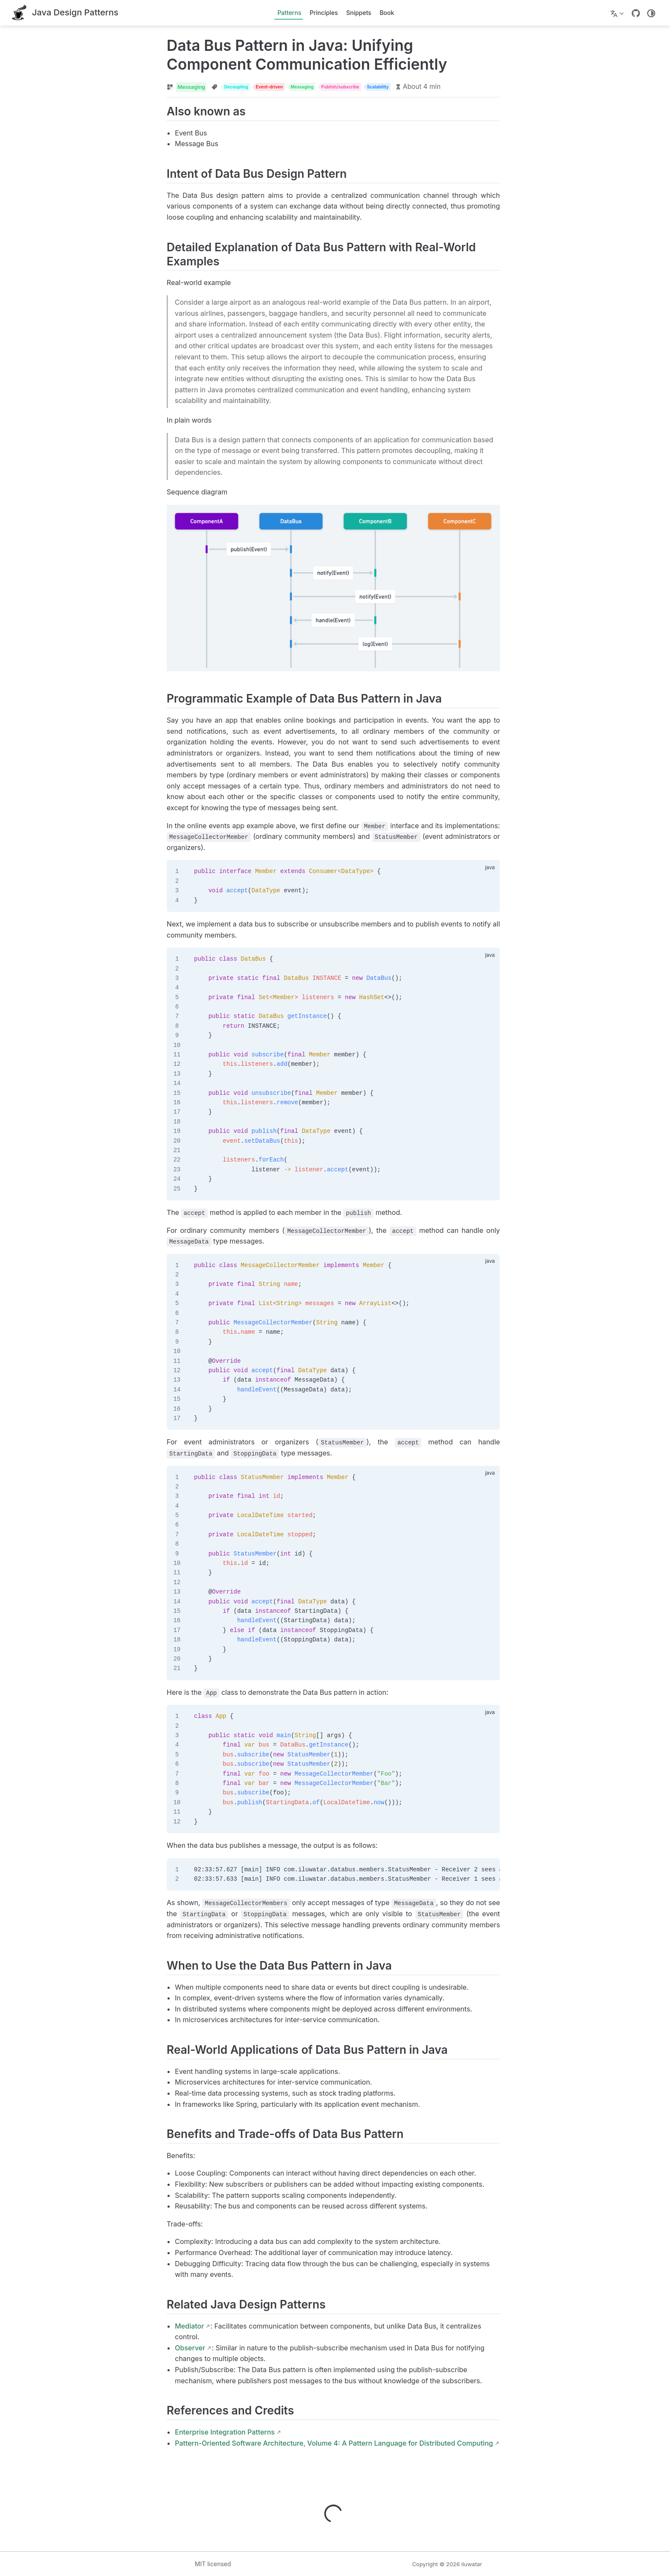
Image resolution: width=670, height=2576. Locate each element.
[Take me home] (65, 13)
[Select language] (618, 13)
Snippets (358, 12)
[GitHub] (636, 13)
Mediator (136, 2329)
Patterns (289, 12)
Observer (137, 2351)
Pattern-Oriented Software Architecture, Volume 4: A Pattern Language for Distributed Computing (281, 2446)
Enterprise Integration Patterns (172, 2435)
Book (386, 12)
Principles (324, 12)
